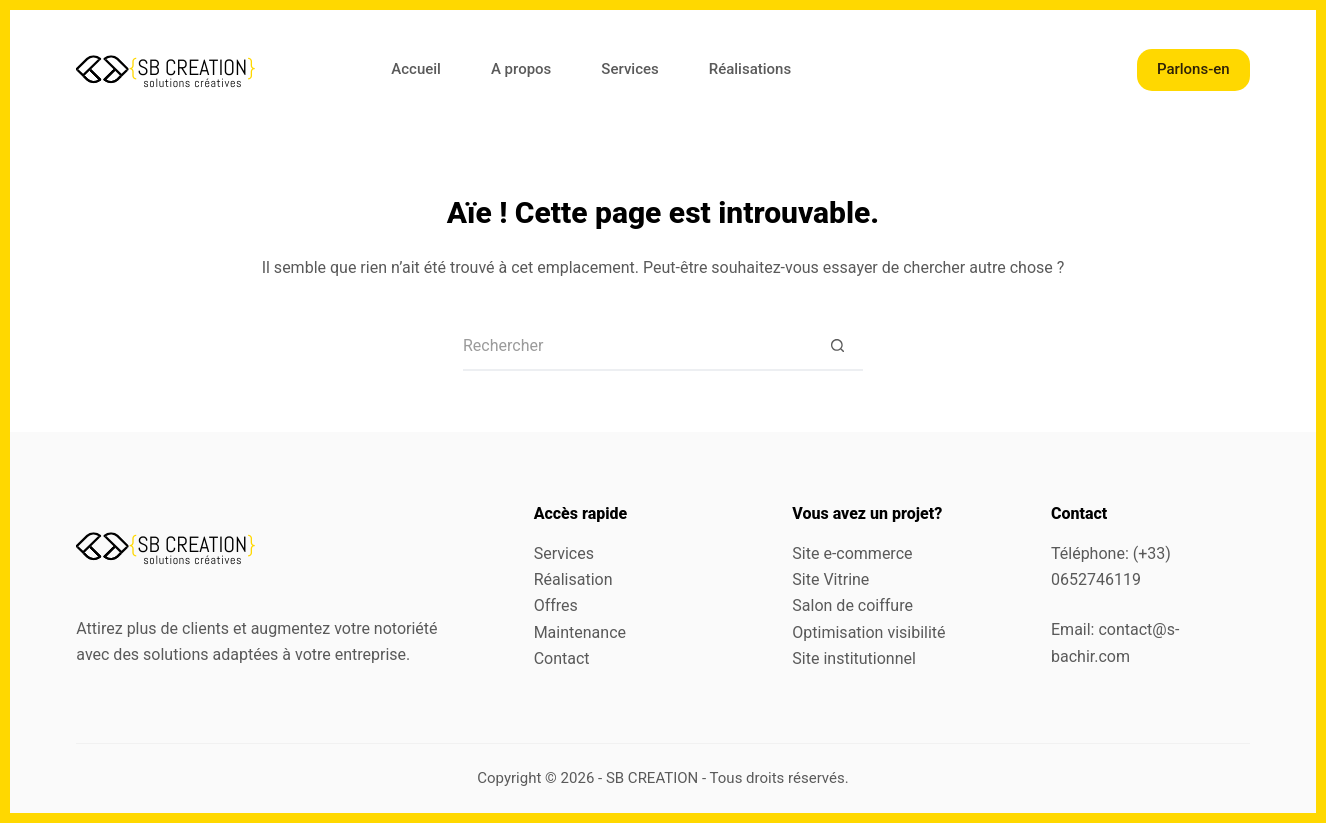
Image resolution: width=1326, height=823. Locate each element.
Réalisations (750, 69)
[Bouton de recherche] (838, 346)
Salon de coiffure (852, 605)
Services (629, 69)
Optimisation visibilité (868, 632)
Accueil (416, 69)
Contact (562, 658)
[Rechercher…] (638, 346)
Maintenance (580, 632)
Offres (556, 605)
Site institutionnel (854, 658)
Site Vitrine (830, 579)
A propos (521, 69)
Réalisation (573, 579)
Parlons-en (1193, 69)
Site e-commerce (852, 553)
